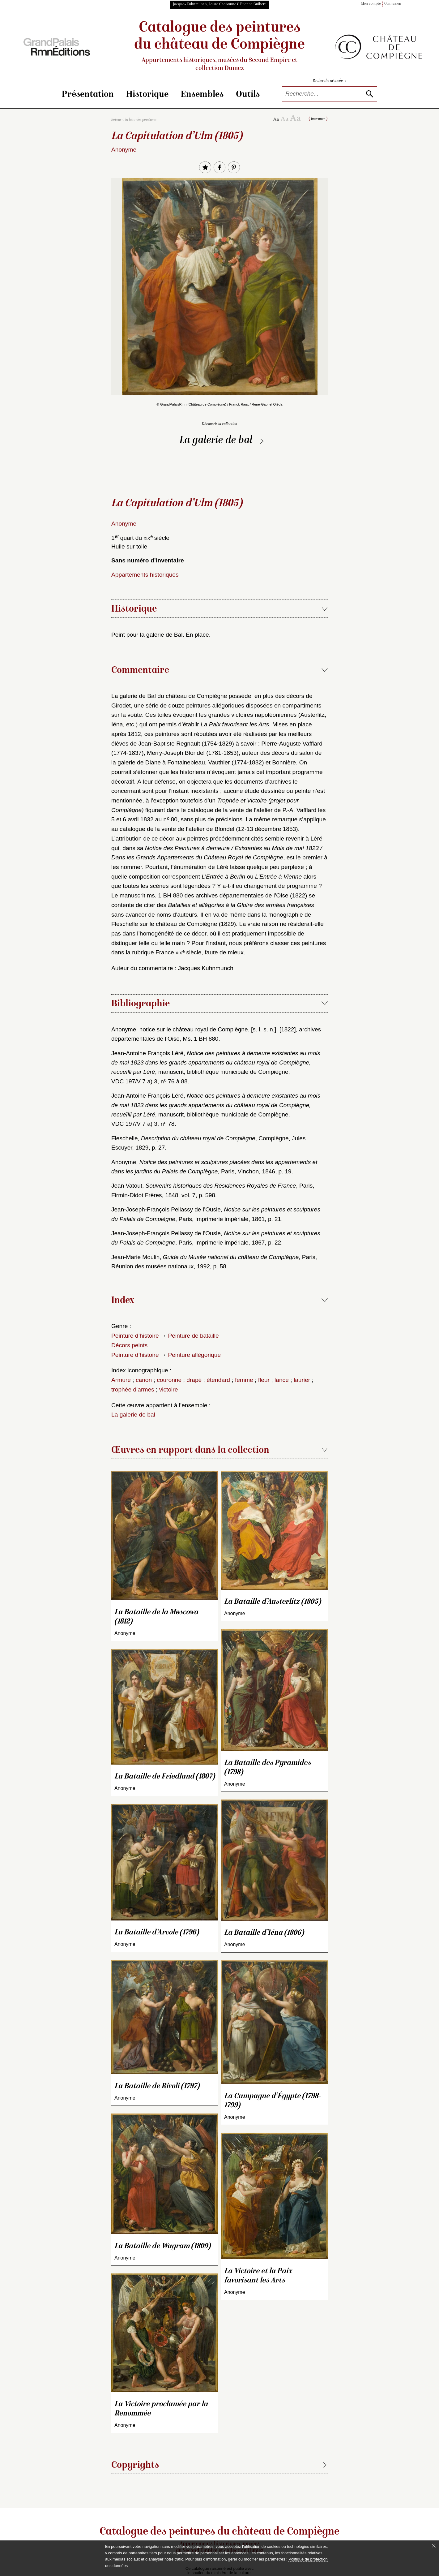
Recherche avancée (329, 81)
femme (244, 1380)
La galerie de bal (216, 440)
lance (282, 1380)
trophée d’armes (132, 1389)
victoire (168, 1389)
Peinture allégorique (194, 1355)
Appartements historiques (145, 574)
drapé (194, 1380)
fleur (264, 1380)
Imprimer (318, 119)
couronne (169, 1380)
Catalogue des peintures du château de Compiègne (219, 46)
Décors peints (129, 1345)
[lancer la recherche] (369, 94)
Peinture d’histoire (135, 1335)
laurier (302, 1380)
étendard (218, 1380)
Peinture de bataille (193, 1335)
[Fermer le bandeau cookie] (433, 2545)
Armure (121, 1380)
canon (144, 1380)
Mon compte (371, 4)
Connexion (392, 4)
